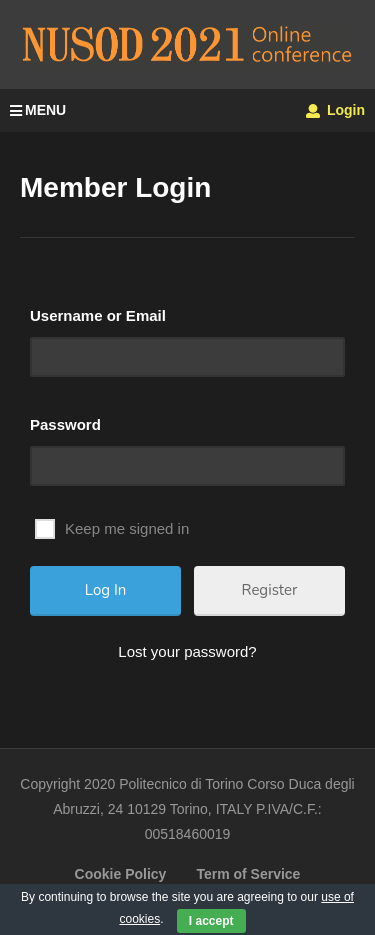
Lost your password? (187, 651)
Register (270, 590)
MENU (38, 110)
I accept (211, 921)
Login (335, 110)
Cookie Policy (121, 874)
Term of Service (248, 874)
